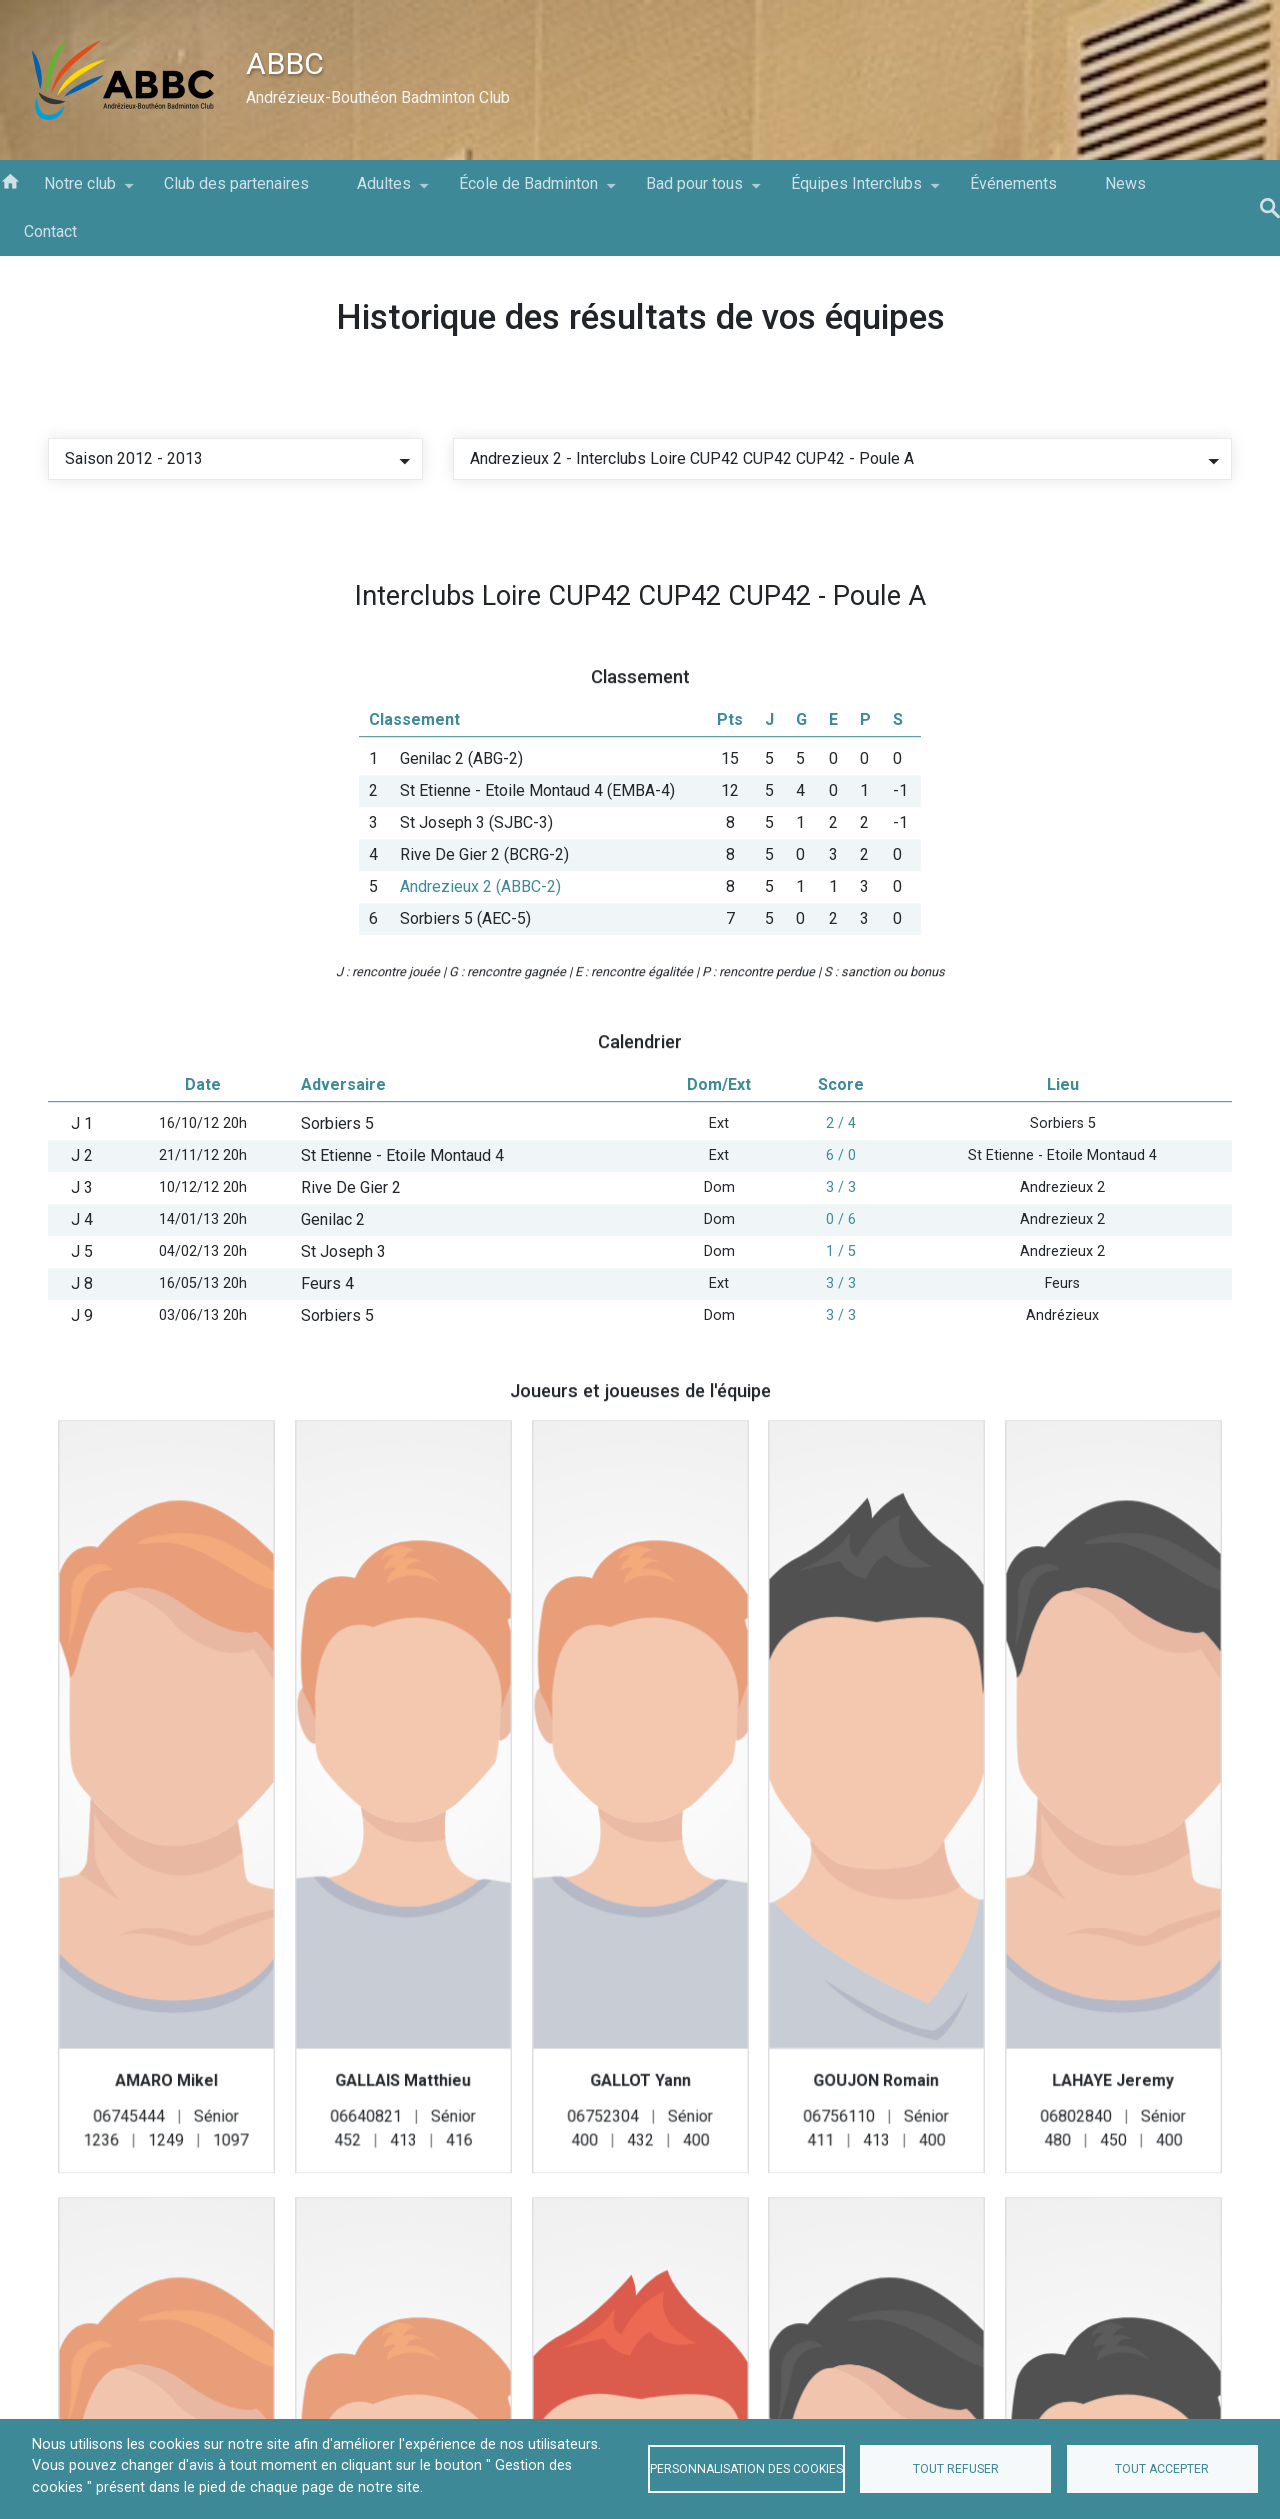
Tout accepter (1162, 2469)
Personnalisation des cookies (746, 2469)
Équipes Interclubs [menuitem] (856, 191)
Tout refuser (956, 2469)
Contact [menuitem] (50, 231)
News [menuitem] (1125, 183)
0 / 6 (841, 1290)
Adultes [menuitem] (384, 191)
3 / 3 (841, 1258)
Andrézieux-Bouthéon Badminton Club (378, 97)
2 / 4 (841, 1194)
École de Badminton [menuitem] (528, 191)
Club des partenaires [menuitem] (236, 183)
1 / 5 (841, 1322)
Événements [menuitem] (1013, 183)
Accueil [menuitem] (10, 180)
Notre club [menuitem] (80, 191)
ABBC (285, 63)
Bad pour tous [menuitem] (694, 191)
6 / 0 (841, 1226)
